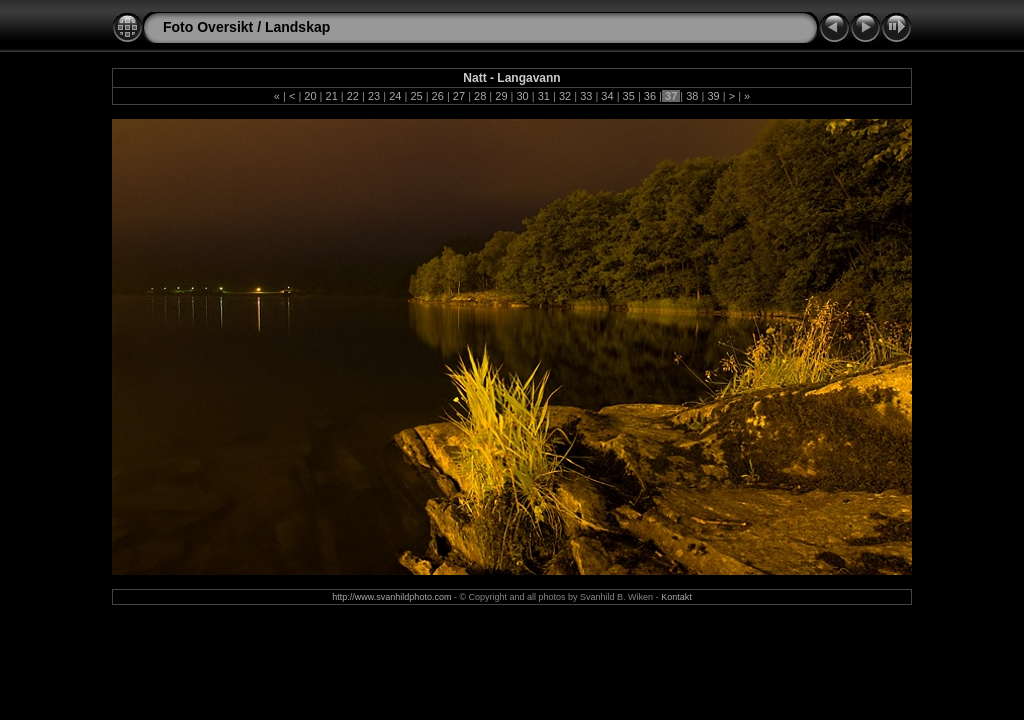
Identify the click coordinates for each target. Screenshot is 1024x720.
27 (459, 96)
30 (522, 96)
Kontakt (676, 597)
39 (713, 96)
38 (692, 96)
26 (438, 96)
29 (501, 96)
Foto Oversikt (208, 27)
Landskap (297, 27)
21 (331, 96)
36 (650, 96)
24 (395, 96)
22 (353, 96)
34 (607, 96)
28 (480, 96)
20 (310, 96)
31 (544, 96)
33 (586, 96)
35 (629, 96)
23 (374, 96)
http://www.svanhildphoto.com (391, 597)
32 (565, 96)
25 (416, 96)
